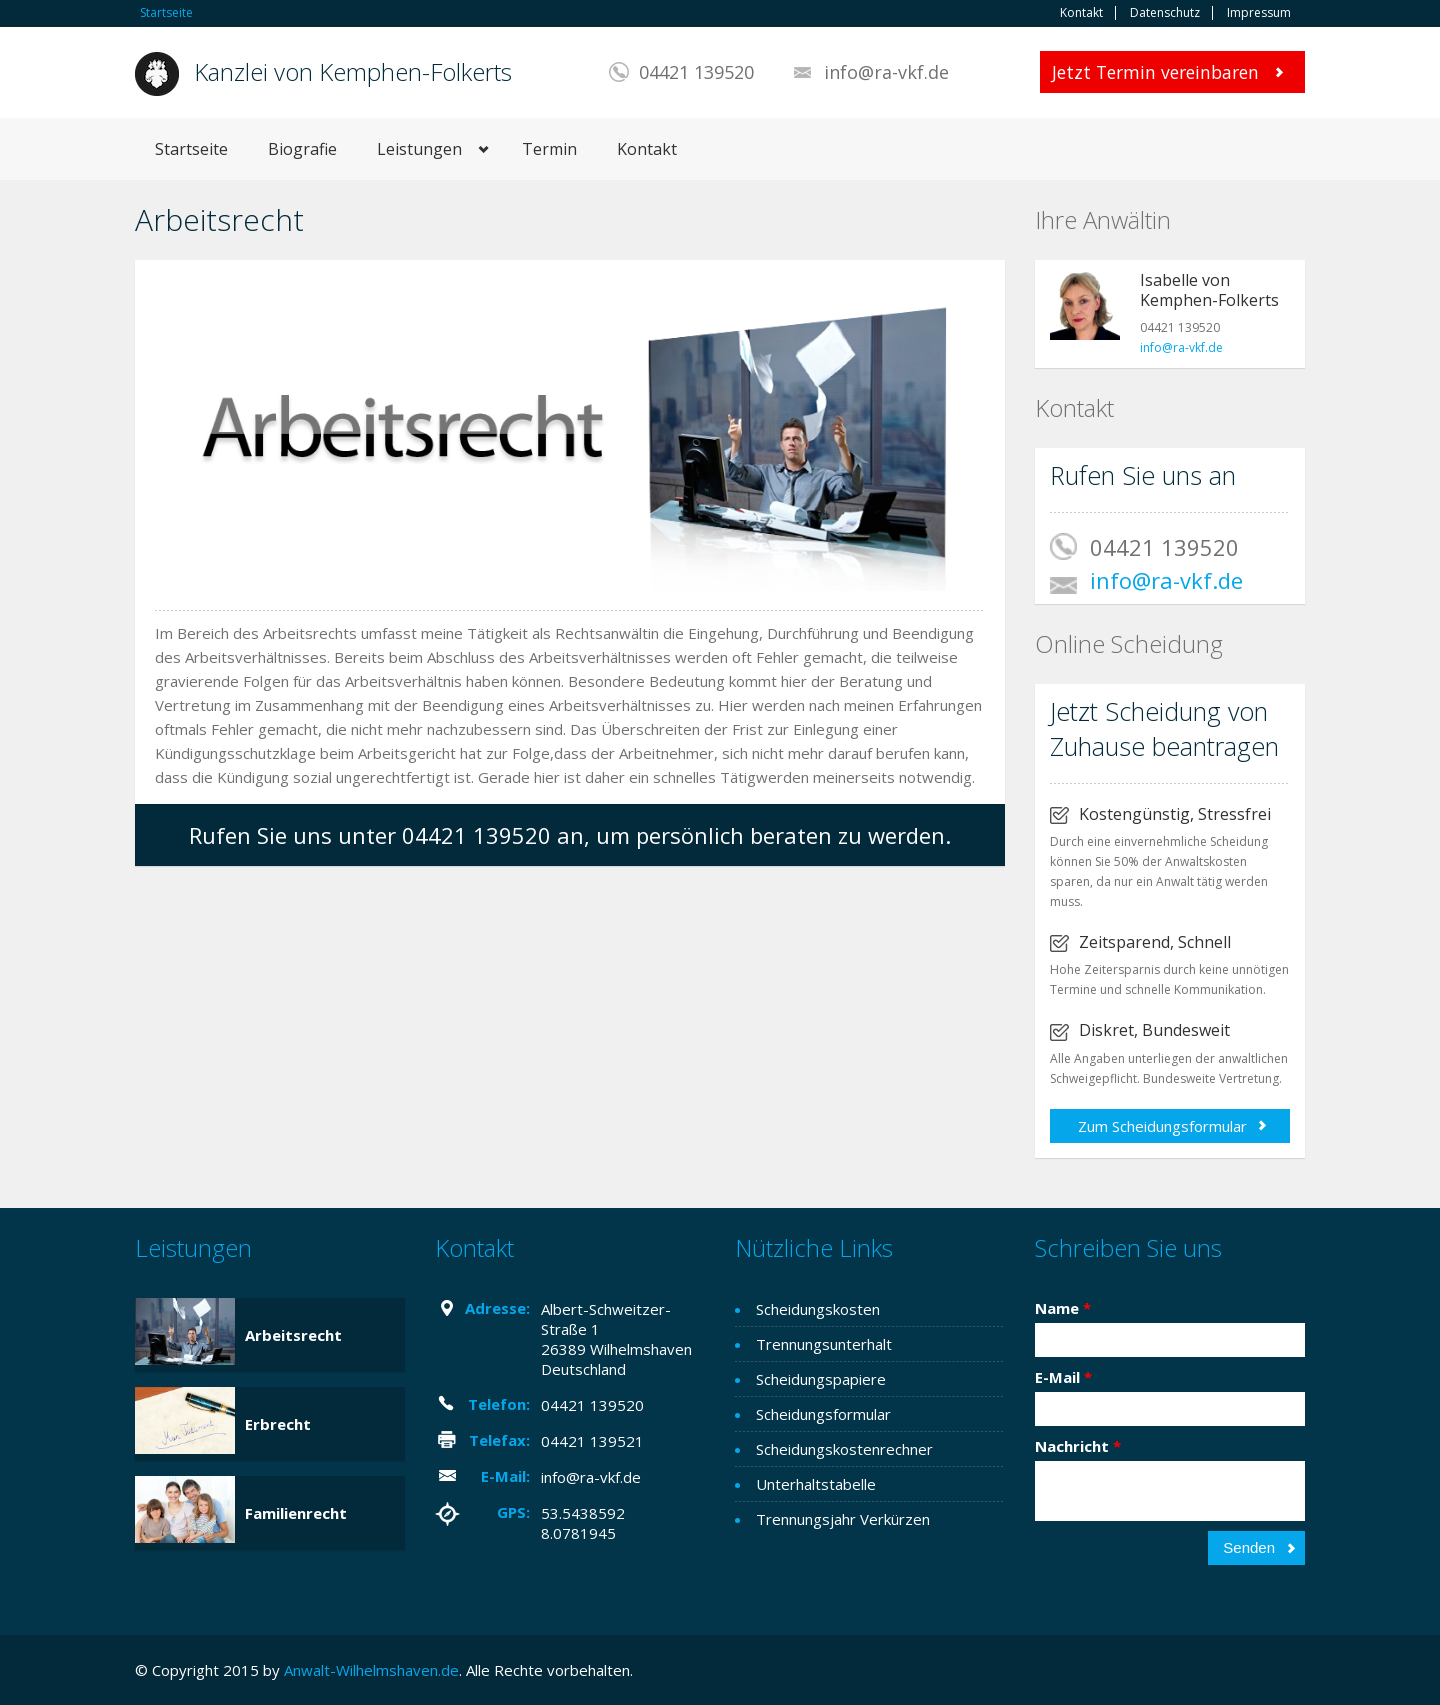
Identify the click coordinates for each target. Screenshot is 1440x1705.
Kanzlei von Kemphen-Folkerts (353, 71)
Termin (549, 149)
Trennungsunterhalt (824, 1344)
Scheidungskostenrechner (844, 1449)
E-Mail (1063, 1377)
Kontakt (1081, 13)
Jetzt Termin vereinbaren (1155, 72)
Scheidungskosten (818, 1309)
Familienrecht (296, 1513)
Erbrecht (278, 1424)
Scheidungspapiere (821, 1379)
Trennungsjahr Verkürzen (843, 1519)
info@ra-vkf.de (886, 72)
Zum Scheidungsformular (1162, 1126)
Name (1063, 1308)
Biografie (302, 149)
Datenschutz (1165, 13)
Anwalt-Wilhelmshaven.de (371, 1670)
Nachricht (1078, 1446)
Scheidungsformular (823, 1414)
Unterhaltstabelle (816, 1484)
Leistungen (419, 149)
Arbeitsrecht (293, 1335)
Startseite (166, 12)
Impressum (1259, 13)
